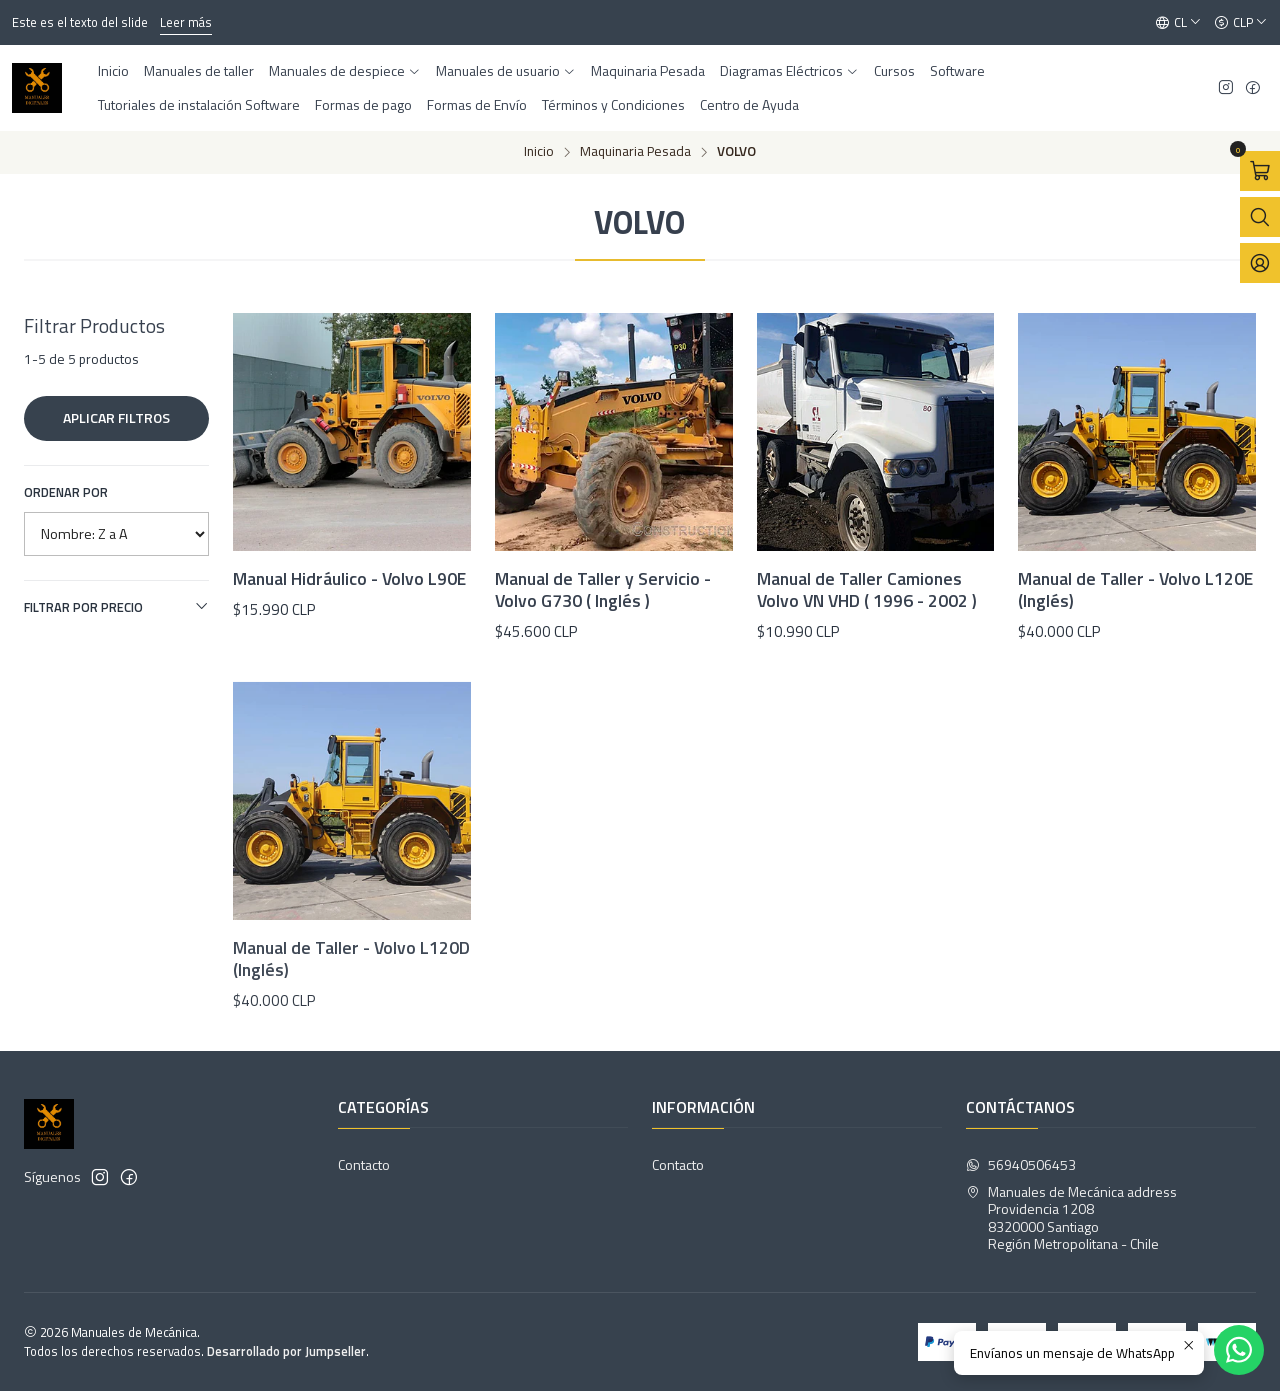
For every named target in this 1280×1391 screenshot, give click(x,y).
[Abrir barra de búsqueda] (1260, 217)
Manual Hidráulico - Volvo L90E (349, 579)
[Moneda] (1241, 23)
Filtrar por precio (116, 607)
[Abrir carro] (1260, 171)
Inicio (539, 152)
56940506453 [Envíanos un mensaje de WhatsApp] (1021, 1164)
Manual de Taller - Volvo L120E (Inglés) (1135, 590)
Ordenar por (66, 492)
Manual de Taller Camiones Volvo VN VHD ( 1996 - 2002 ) (867, 590)
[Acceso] (1260, 263)
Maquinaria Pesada (635, 152)
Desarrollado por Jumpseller (286, 1351)
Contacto (364, 1164)
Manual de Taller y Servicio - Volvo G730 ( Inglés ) (603, 590)
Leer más (186, 22)
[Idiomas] (1178, 23)
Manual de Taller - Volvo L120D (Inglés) (351, 1052)
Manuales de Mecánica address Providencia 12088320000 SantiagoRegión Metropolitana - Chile (1071, 1218)
